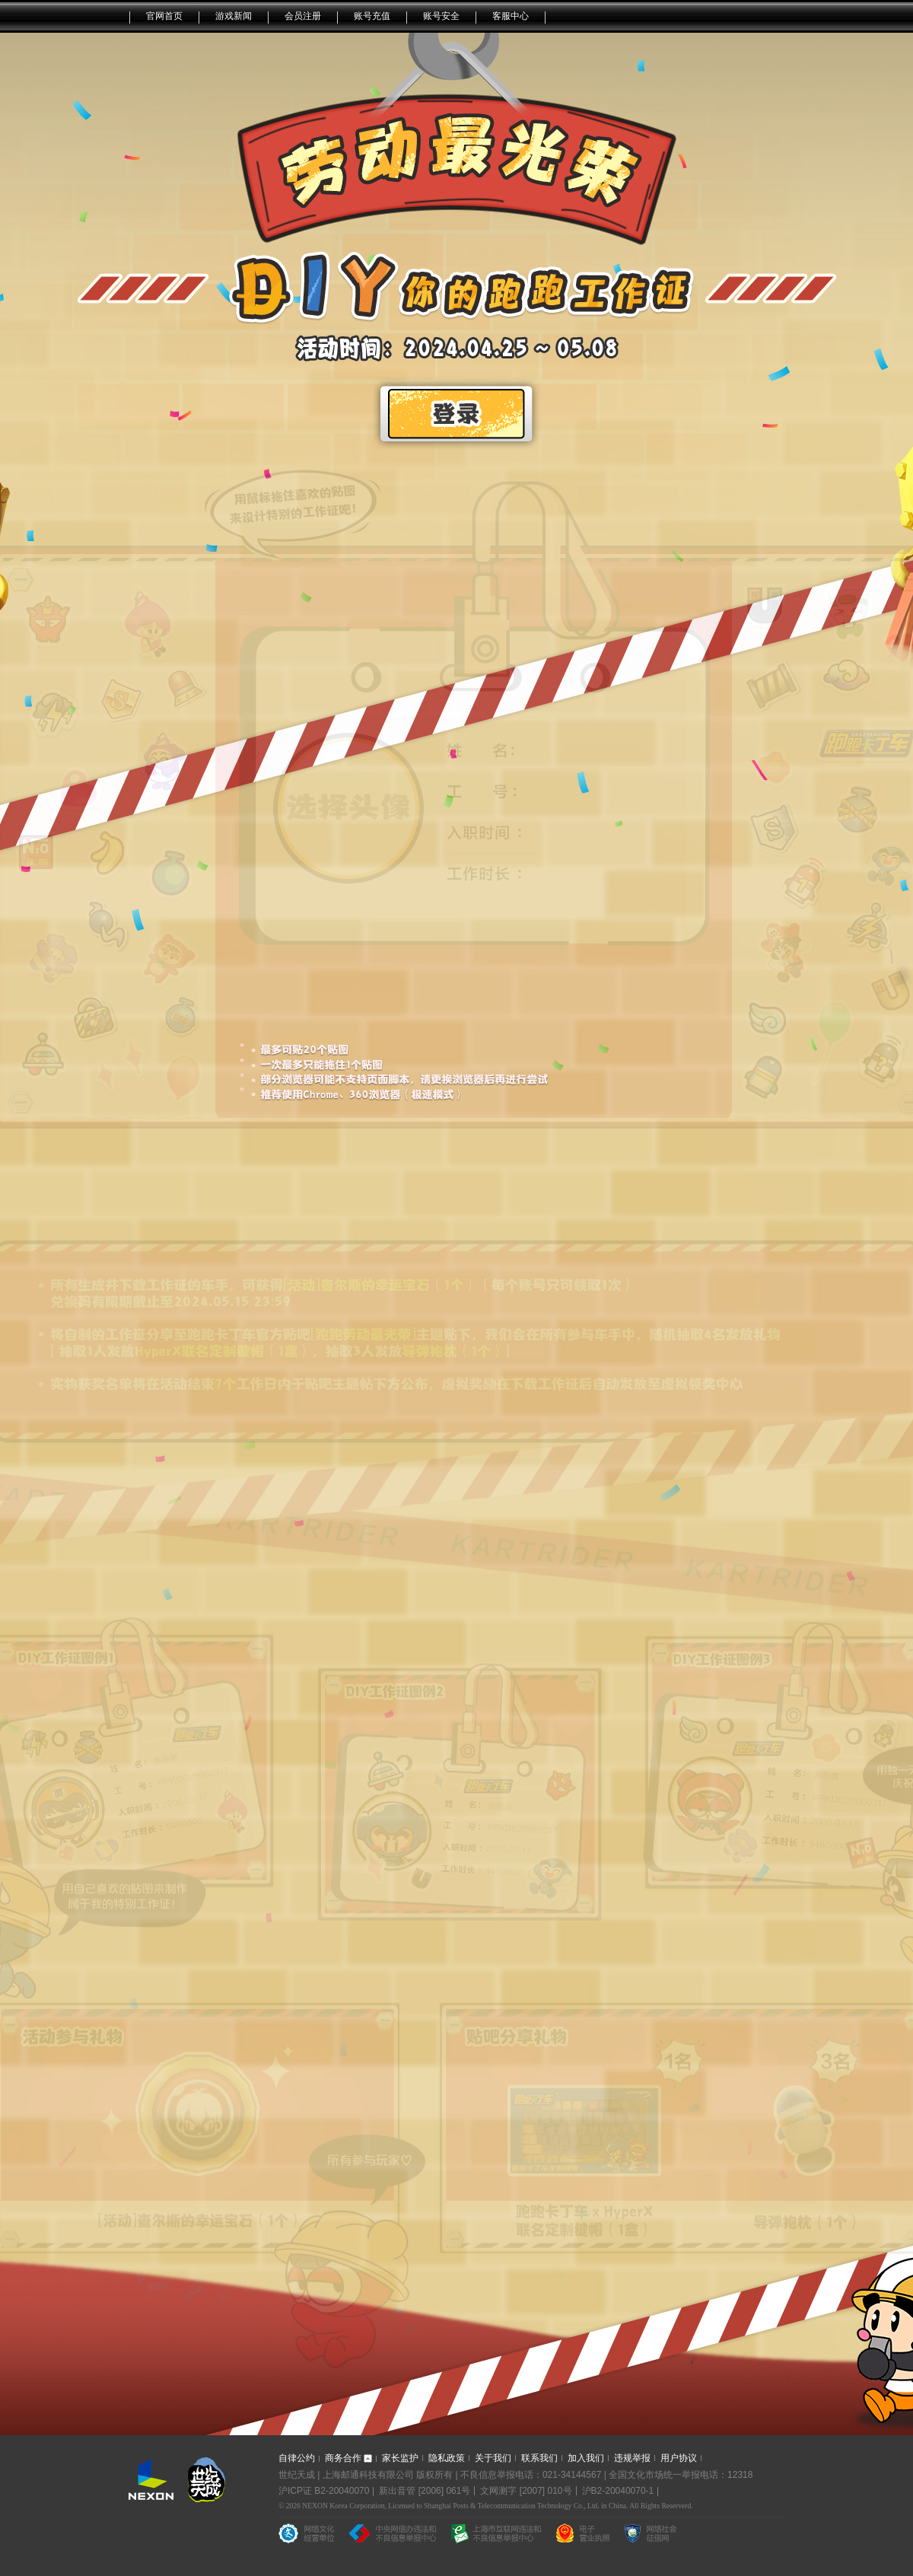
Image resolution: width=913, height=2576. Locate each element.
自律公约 (296, 2458)
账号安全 (441, 16)
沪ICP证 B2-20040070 (323, 2490)
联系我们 (539, 2458)
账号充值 (372, 16)
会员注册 (303, 16)
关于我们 (493, 2458)
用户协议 (678, 2458)
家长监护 (400, 2458)
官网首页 (164, 16)
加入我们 (586, 2458)
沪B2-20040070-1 (618, 2490)
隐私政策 (446, 2458)
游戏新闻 (233, 16)
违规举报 (632, 2458)
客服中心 (510, 16)
